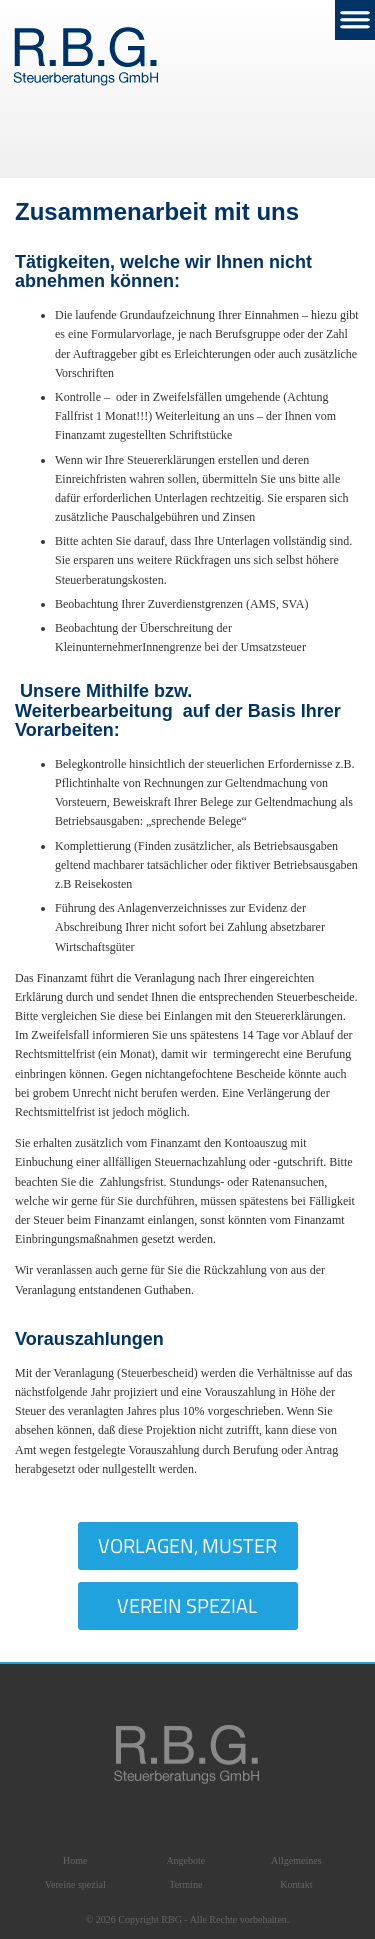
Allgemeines (296, 1860)
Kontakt (296, 1884)
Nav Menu (355, 20)
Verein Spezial (187, 1605)
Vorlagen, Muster (187, 1545)
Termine (185, 1884)
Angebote (185, 1860)
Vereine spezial (75, 1884)
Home (75, 1860)
